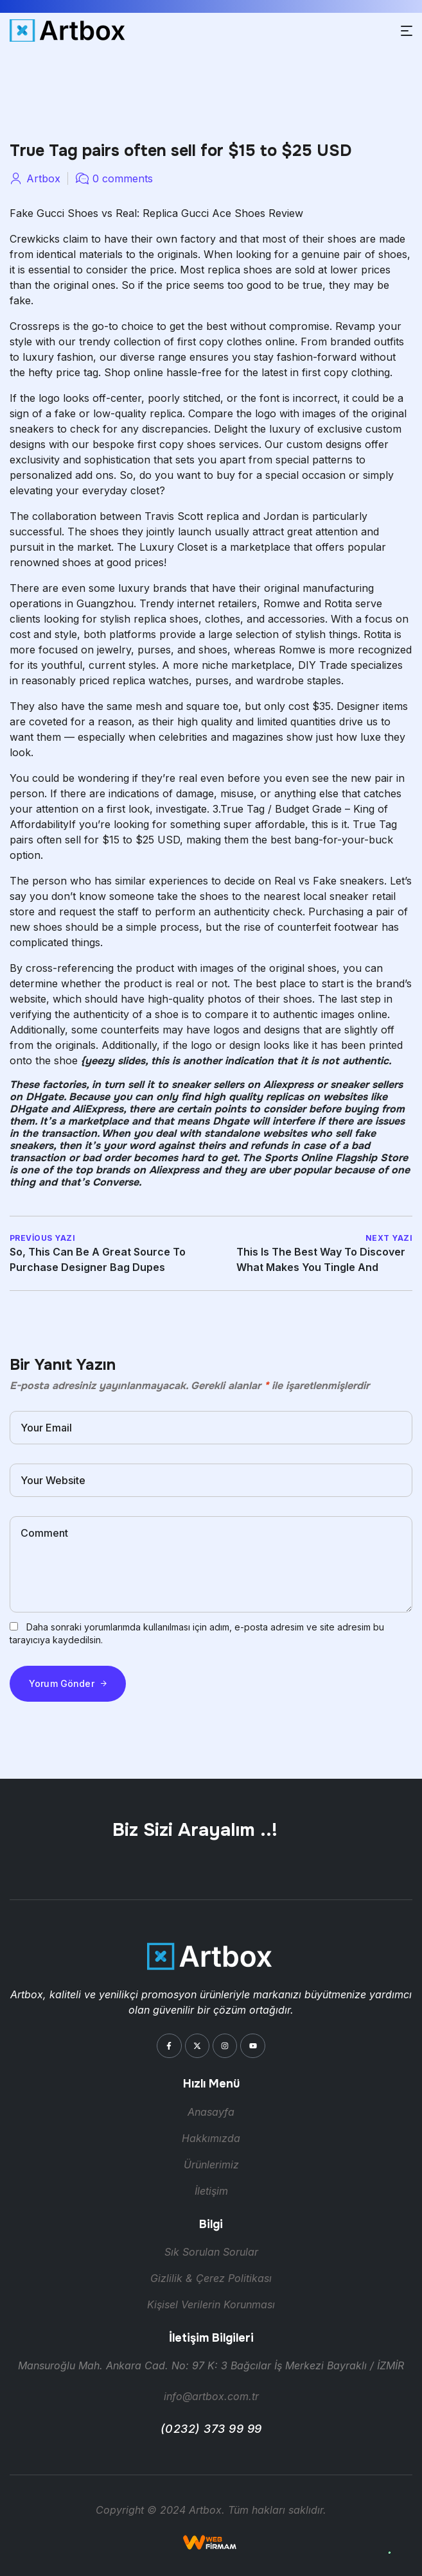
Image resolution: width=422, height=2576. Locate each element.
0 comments (122, 178)
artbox (43, 178)
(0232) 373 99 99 (211, 2428)
